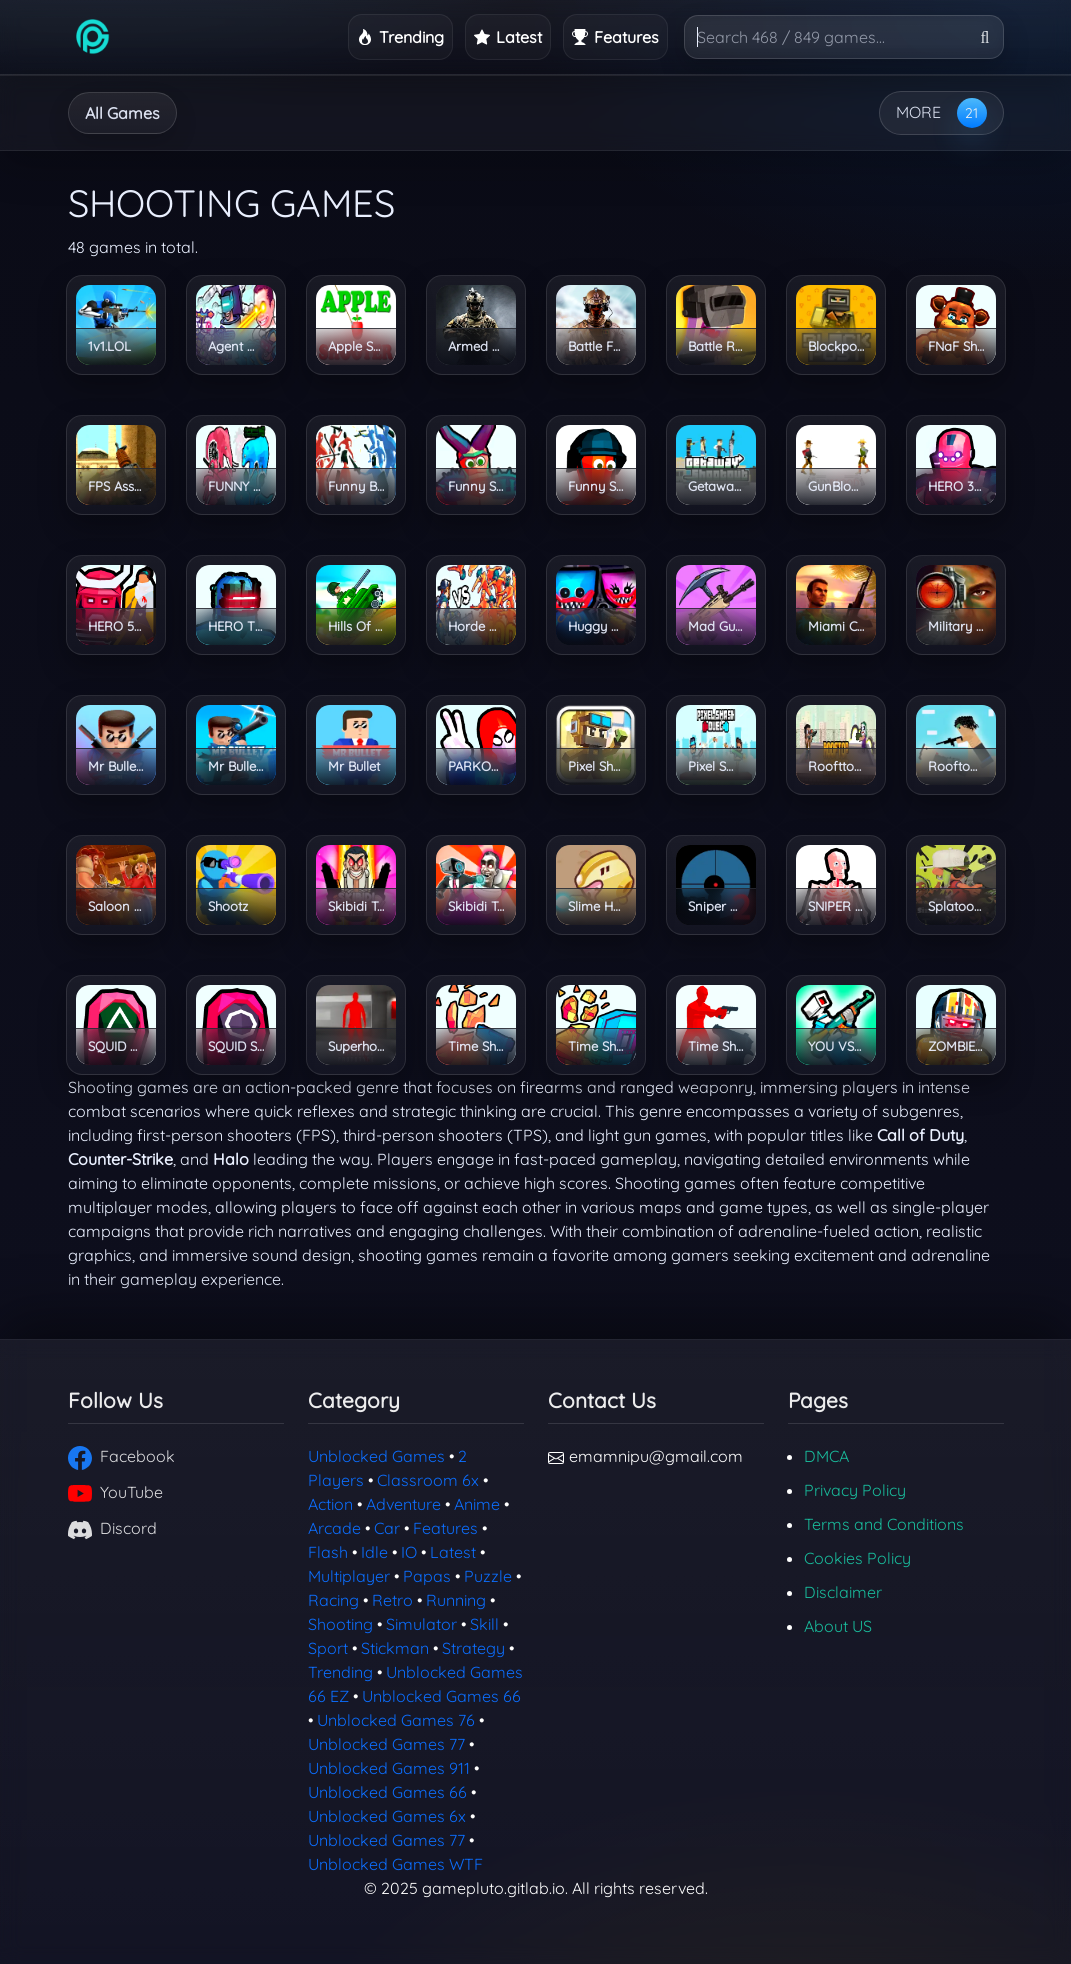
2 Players (760, 113)
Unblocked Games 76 (396, 1720)
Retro (392, 1600)
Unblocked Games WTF (395, 1864)
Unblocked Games (376, 1456)
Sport (328, 1648)
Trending (340, 1672)
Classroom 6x (428, 1480)
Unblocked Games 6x (387, 1816)
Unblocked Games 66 (441, 1696)
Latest (453, 1552)
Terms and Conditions (884, 1524)
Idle (445, 113)
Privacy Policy (855, 1490)
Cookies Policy (857, 1558)
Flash (328, 1552)
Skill (484, 1624)
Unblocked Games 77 (386, 1744)
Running (537, 113)
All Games (122, 113)
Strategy (646, 113)
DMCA (826, 1456)
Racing (333, 1600)
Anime (477, 1504)
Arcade (357, 113)
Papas (427, 1576)
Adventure (245, 113)
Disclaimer (843, 1592)
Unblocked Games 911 (389, 1768)
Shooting (340, 1624)
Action (330, 1504)
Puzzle (488, 1576)
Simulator (421, 1624)
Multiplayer (349, 1576)
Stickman (395, 1648)
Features (445, 1528)
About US (838, 1626)
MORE (918, 112)
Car (387, 1528)
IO (409, 1552)
